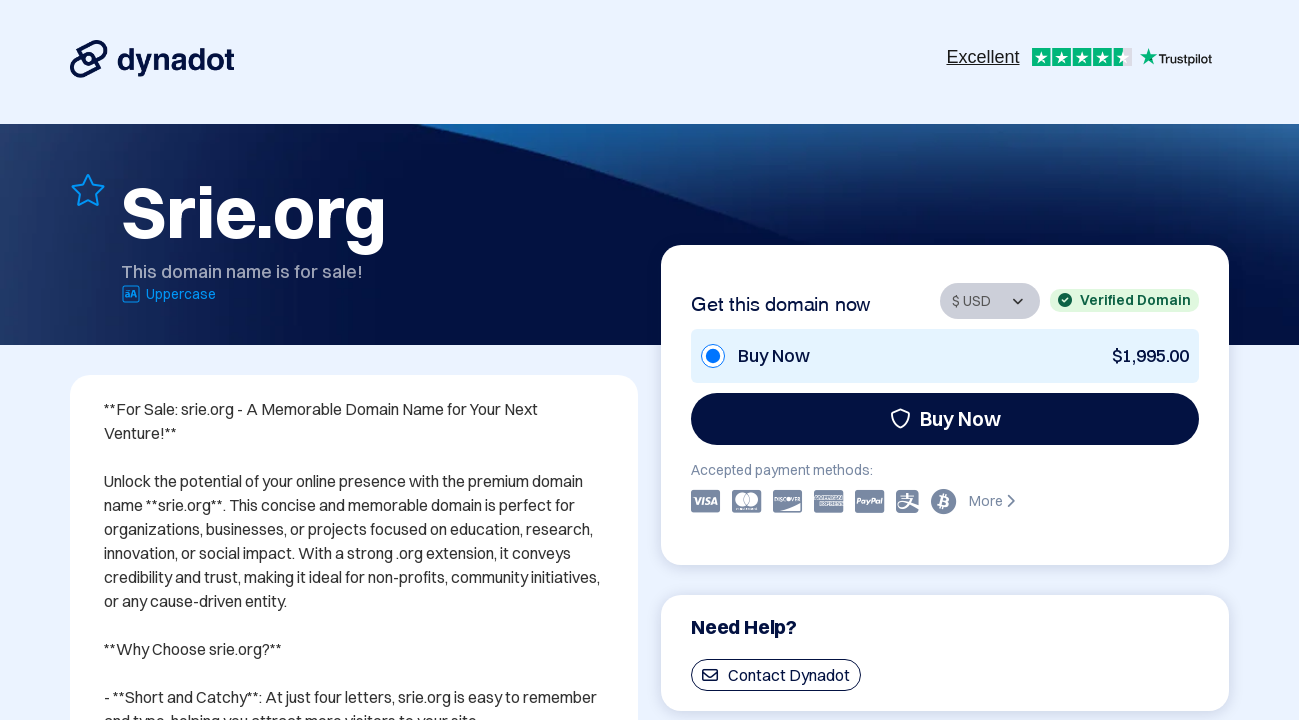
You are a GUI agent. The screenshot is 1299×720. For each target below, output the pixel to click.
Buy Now (945, 418)
